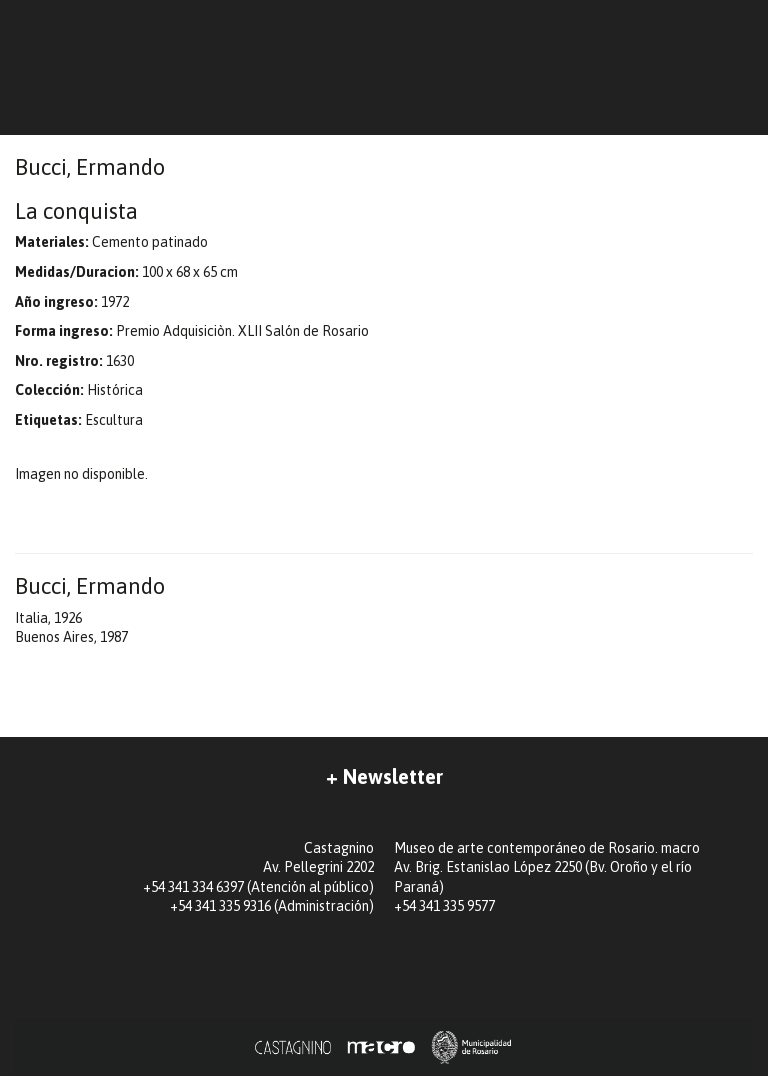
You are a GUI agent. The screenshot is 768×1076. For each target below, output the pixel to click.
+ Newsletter (384, 776)
